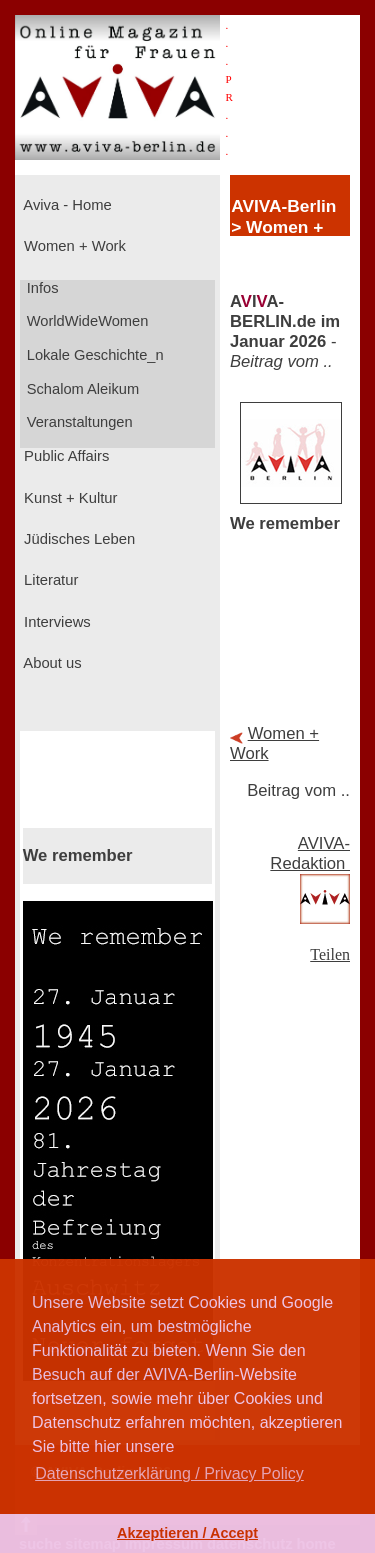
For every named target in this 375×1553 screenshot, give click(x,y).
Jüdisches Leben (77, 539)
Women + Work (73, 246)
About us (51, 663)
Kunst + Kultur (68, 498)
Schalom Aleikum (81, 389)
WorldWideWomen (86, 321)
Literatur (49, 580)
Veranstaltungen (78, 422)
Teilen (330, 954)
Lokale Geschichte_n (93, 355)
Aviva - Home (66, 205)
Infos (41, 288)
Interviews (55, 622)
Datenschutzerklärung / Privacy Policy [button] (169, 1473)
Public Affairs (64, 456)
